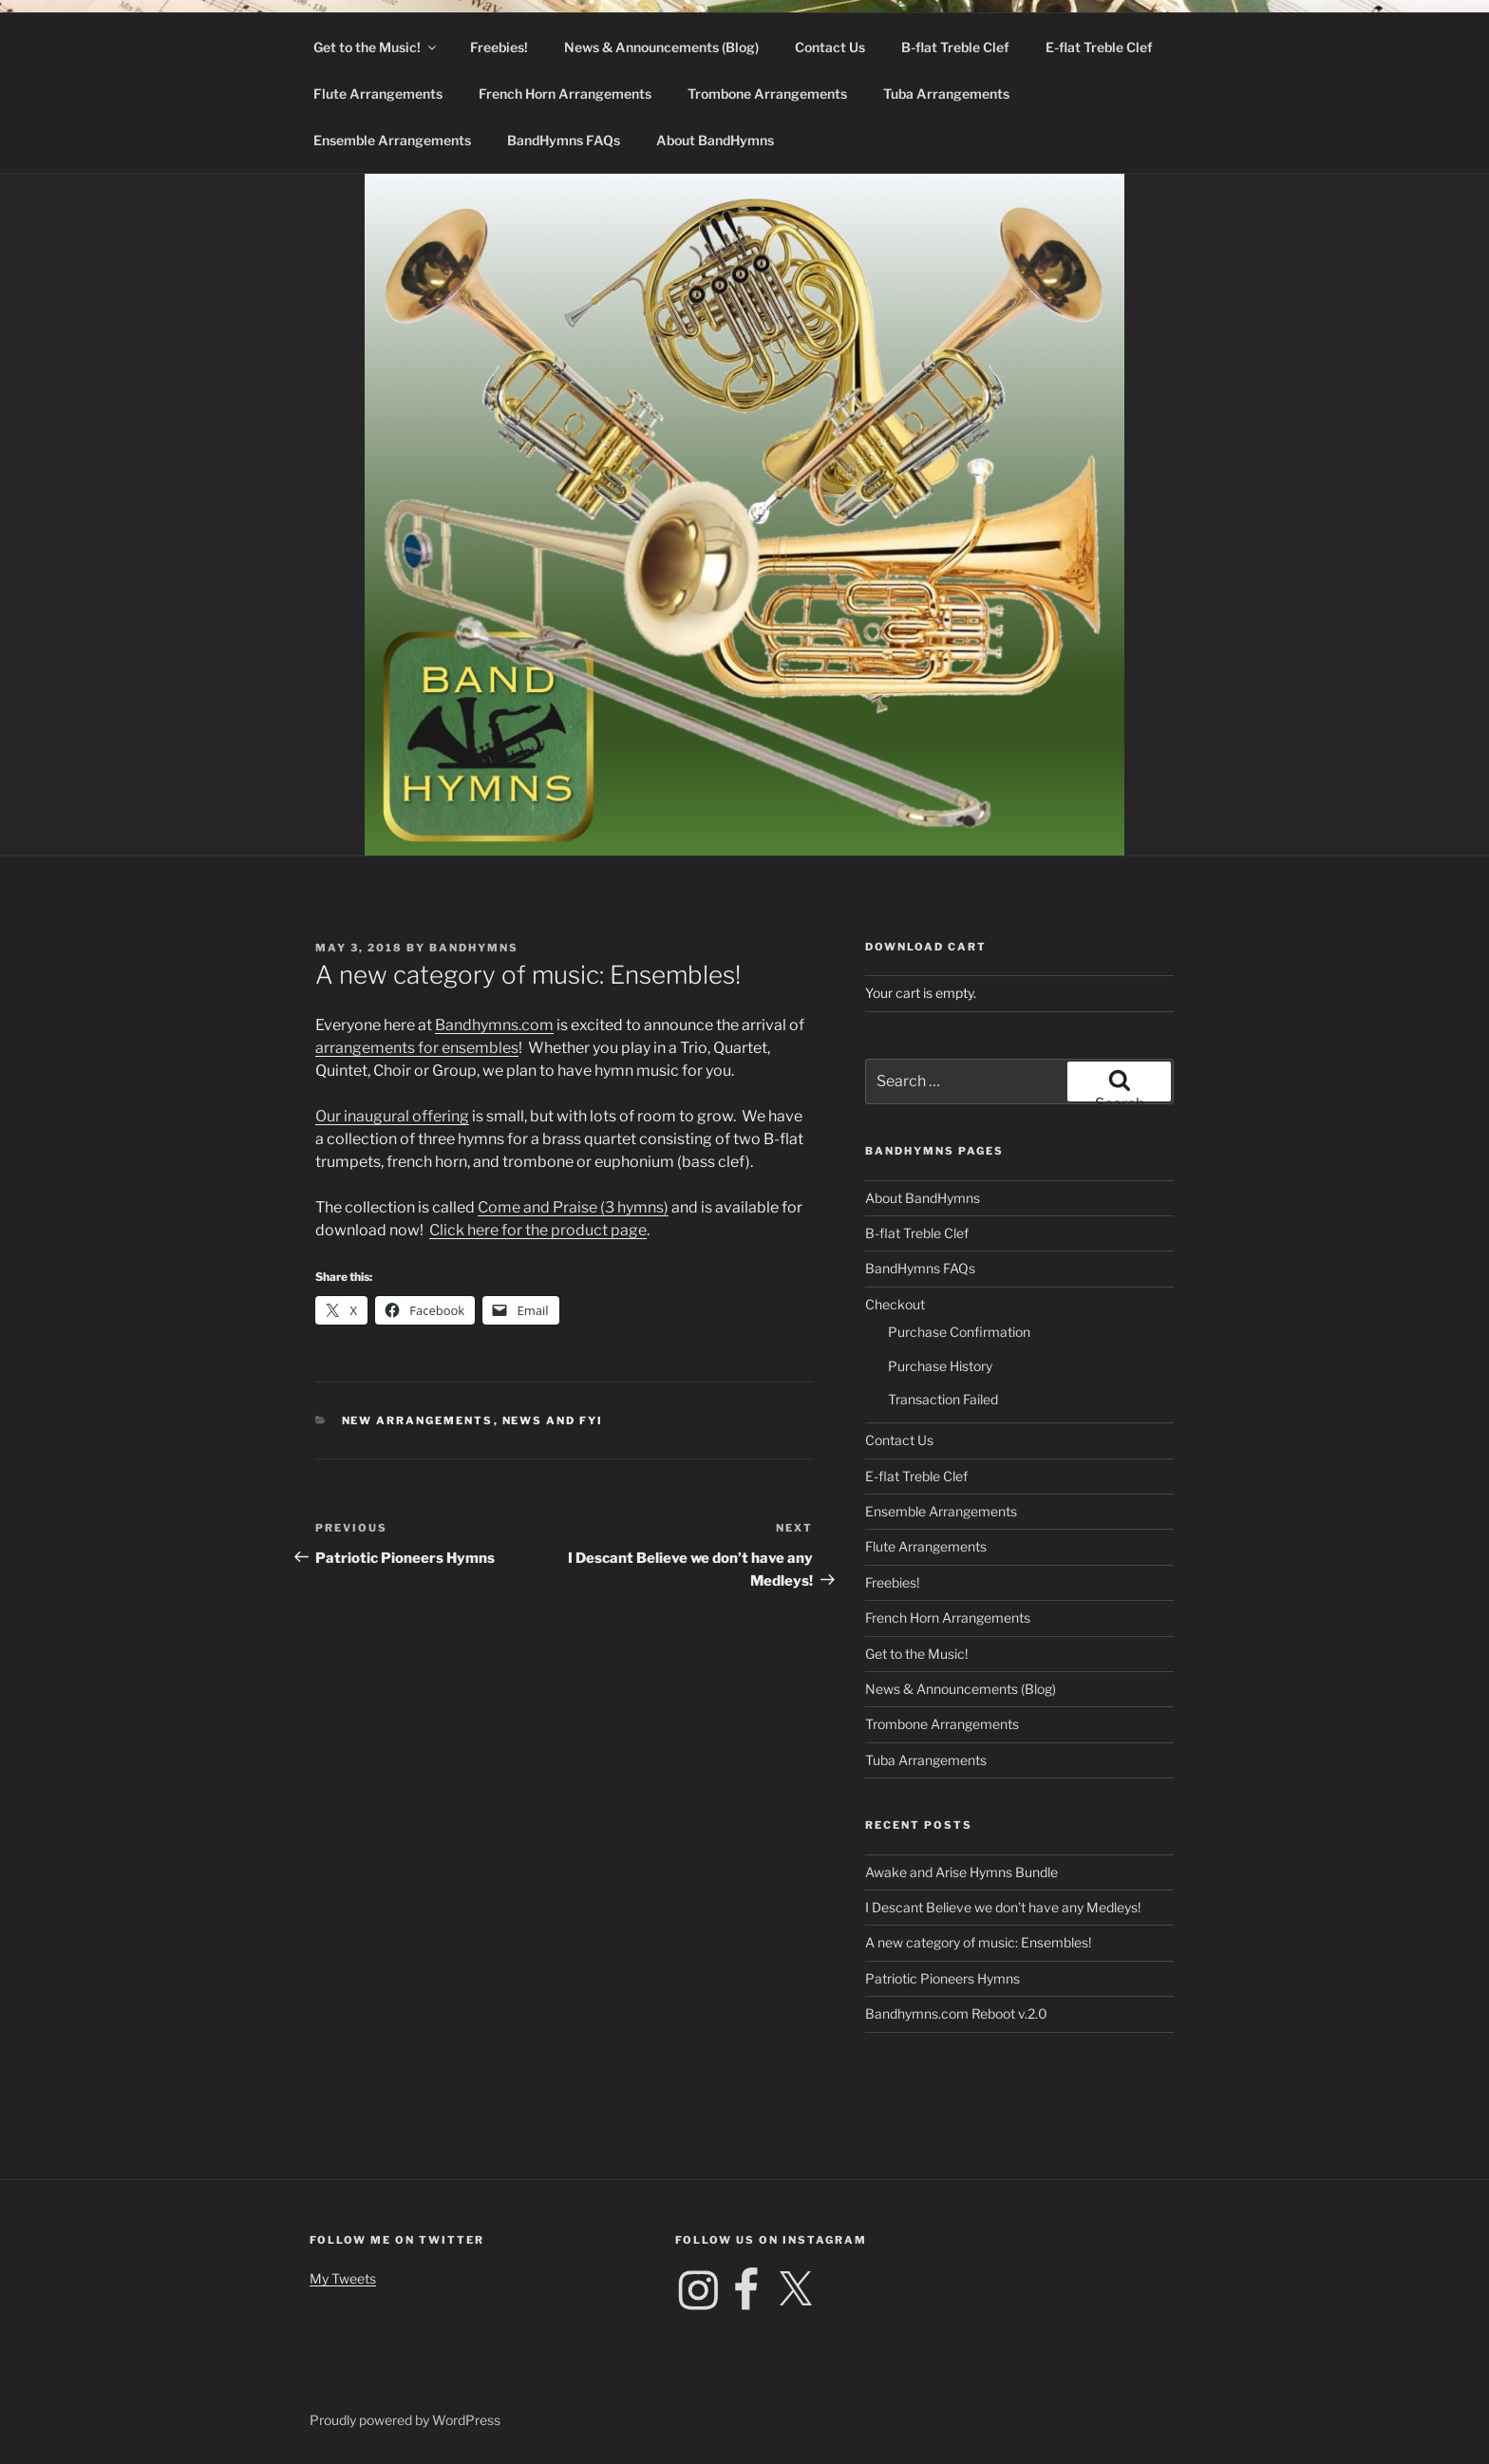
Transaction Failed (943, 1399)
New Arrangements (418, 1420)
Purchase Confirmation (959, 1332)
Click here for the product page (538, 1230)
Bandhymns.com (494, 1025)
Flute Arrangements (378, 93)
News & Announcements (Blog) (661, 47)
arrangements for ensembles (416, 1048)
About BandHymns (715, 140)
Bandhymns (473, 947)
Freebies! (499, 47)
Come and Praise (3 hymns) (573, 1207)
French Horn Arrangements (565, 93)
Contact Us (830, 47)
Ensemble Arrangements (392, 140)
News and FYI (553, 1420)
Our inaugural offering (392, 1116)
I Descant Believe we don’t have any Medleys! (1002, 1907)
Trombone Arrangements (767, 93)
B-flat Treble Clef (955, 47)
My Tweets (343, 2278)
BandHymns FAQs (563, 140)
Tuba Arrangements (946, 93)
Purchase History (940, 1366)
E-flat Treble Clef (1099, 47)
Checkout (895, 1304)
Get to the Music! (376, 47)
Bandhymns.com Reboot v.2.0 (956, 2013)
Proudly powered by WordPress (405, 2420)
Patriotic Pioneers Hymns (942, 1978)
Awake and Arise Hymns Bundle (961, 1872)
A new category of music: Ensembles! (978, 1942)
